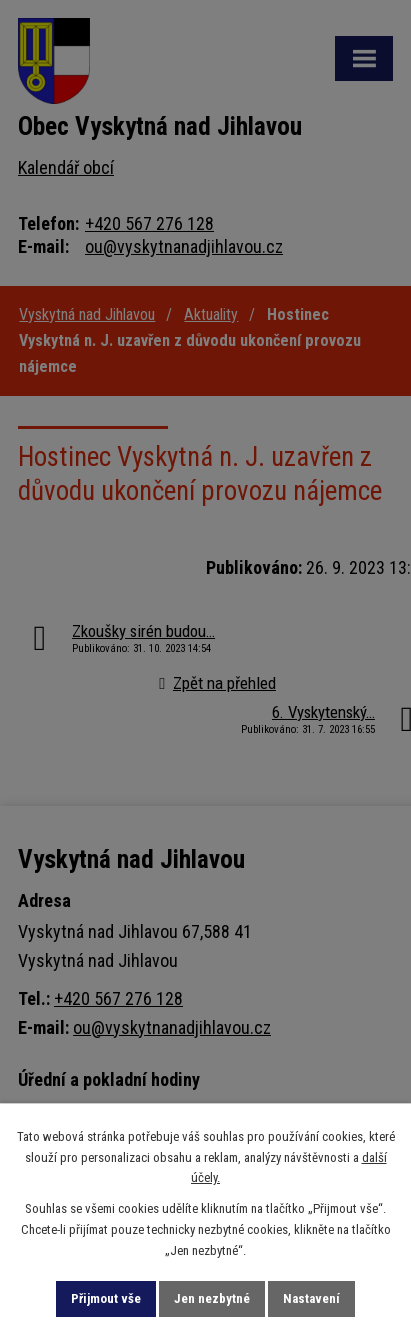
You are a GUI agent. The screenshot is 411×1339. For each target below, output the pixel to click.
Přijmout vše (106, 1298)
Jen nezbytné (212, 1298)
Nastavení (311, 1298)
